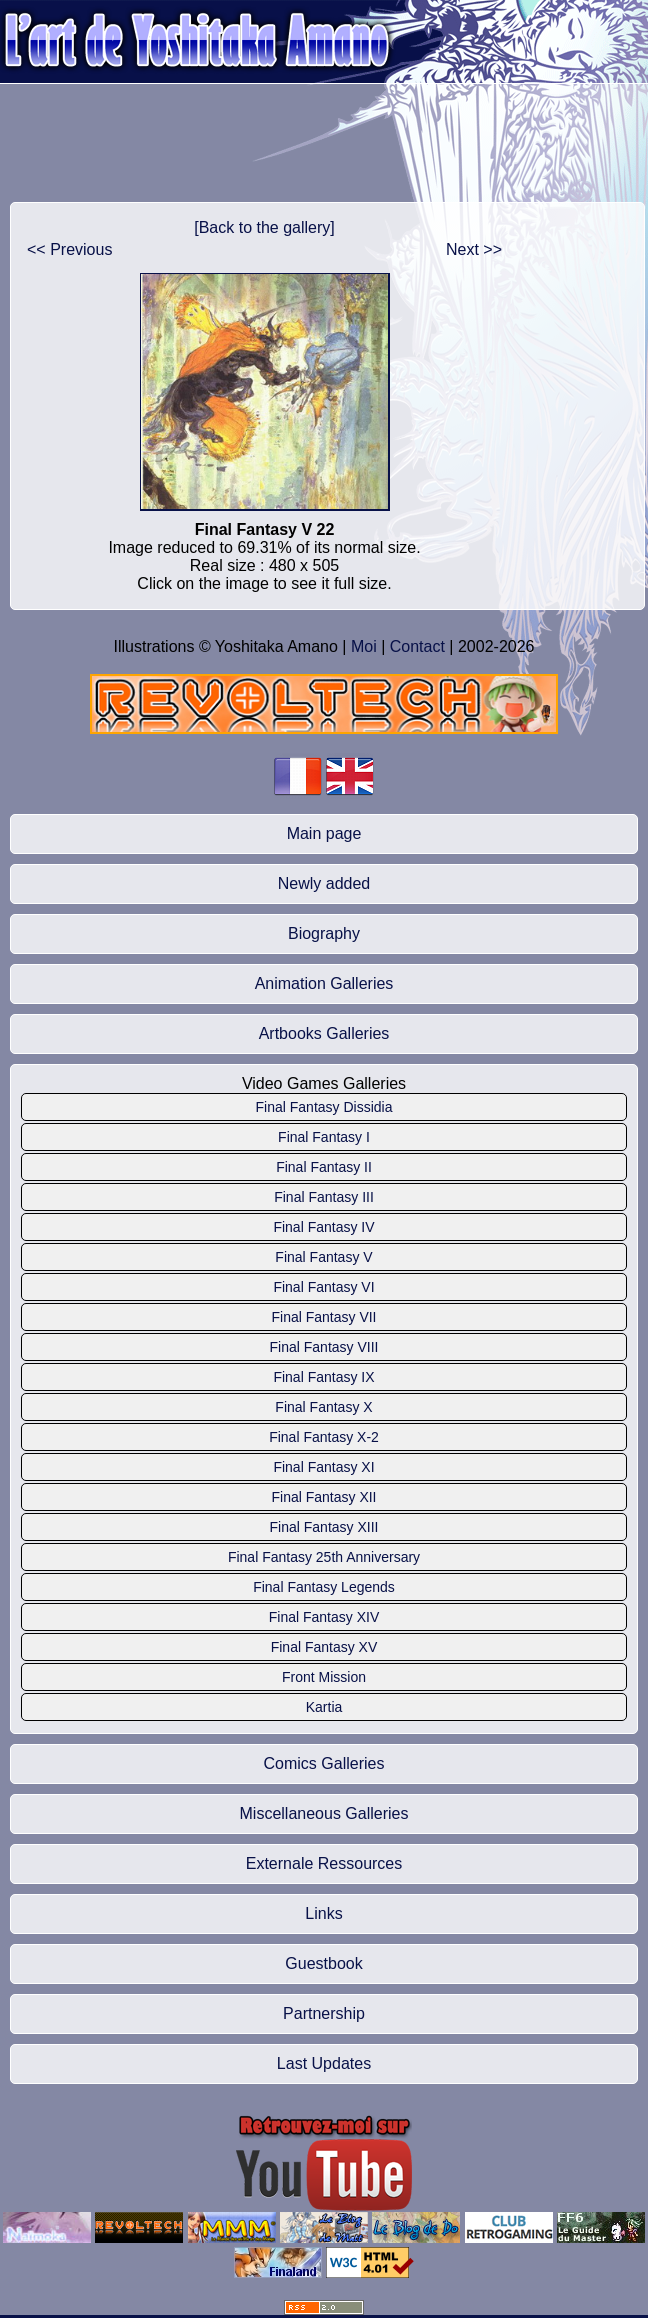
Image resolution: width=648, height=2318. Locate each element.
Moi (364, 646)
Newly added (324, 883)
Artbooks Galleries (324, 1033)
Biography (324, 933)
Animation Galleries (324, 983)
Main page (324, 833)
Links (323, 1913)
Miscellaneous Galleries (324, 1813)
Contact (417, 646)
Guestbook (323, 1963)
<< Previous (69, 249)
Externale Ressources (324, 1863)
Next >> (474, 249)
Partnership (324, 2013)
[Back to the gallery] (264, 227)
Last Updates (324, 2063)
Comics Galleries (324, 1763)
